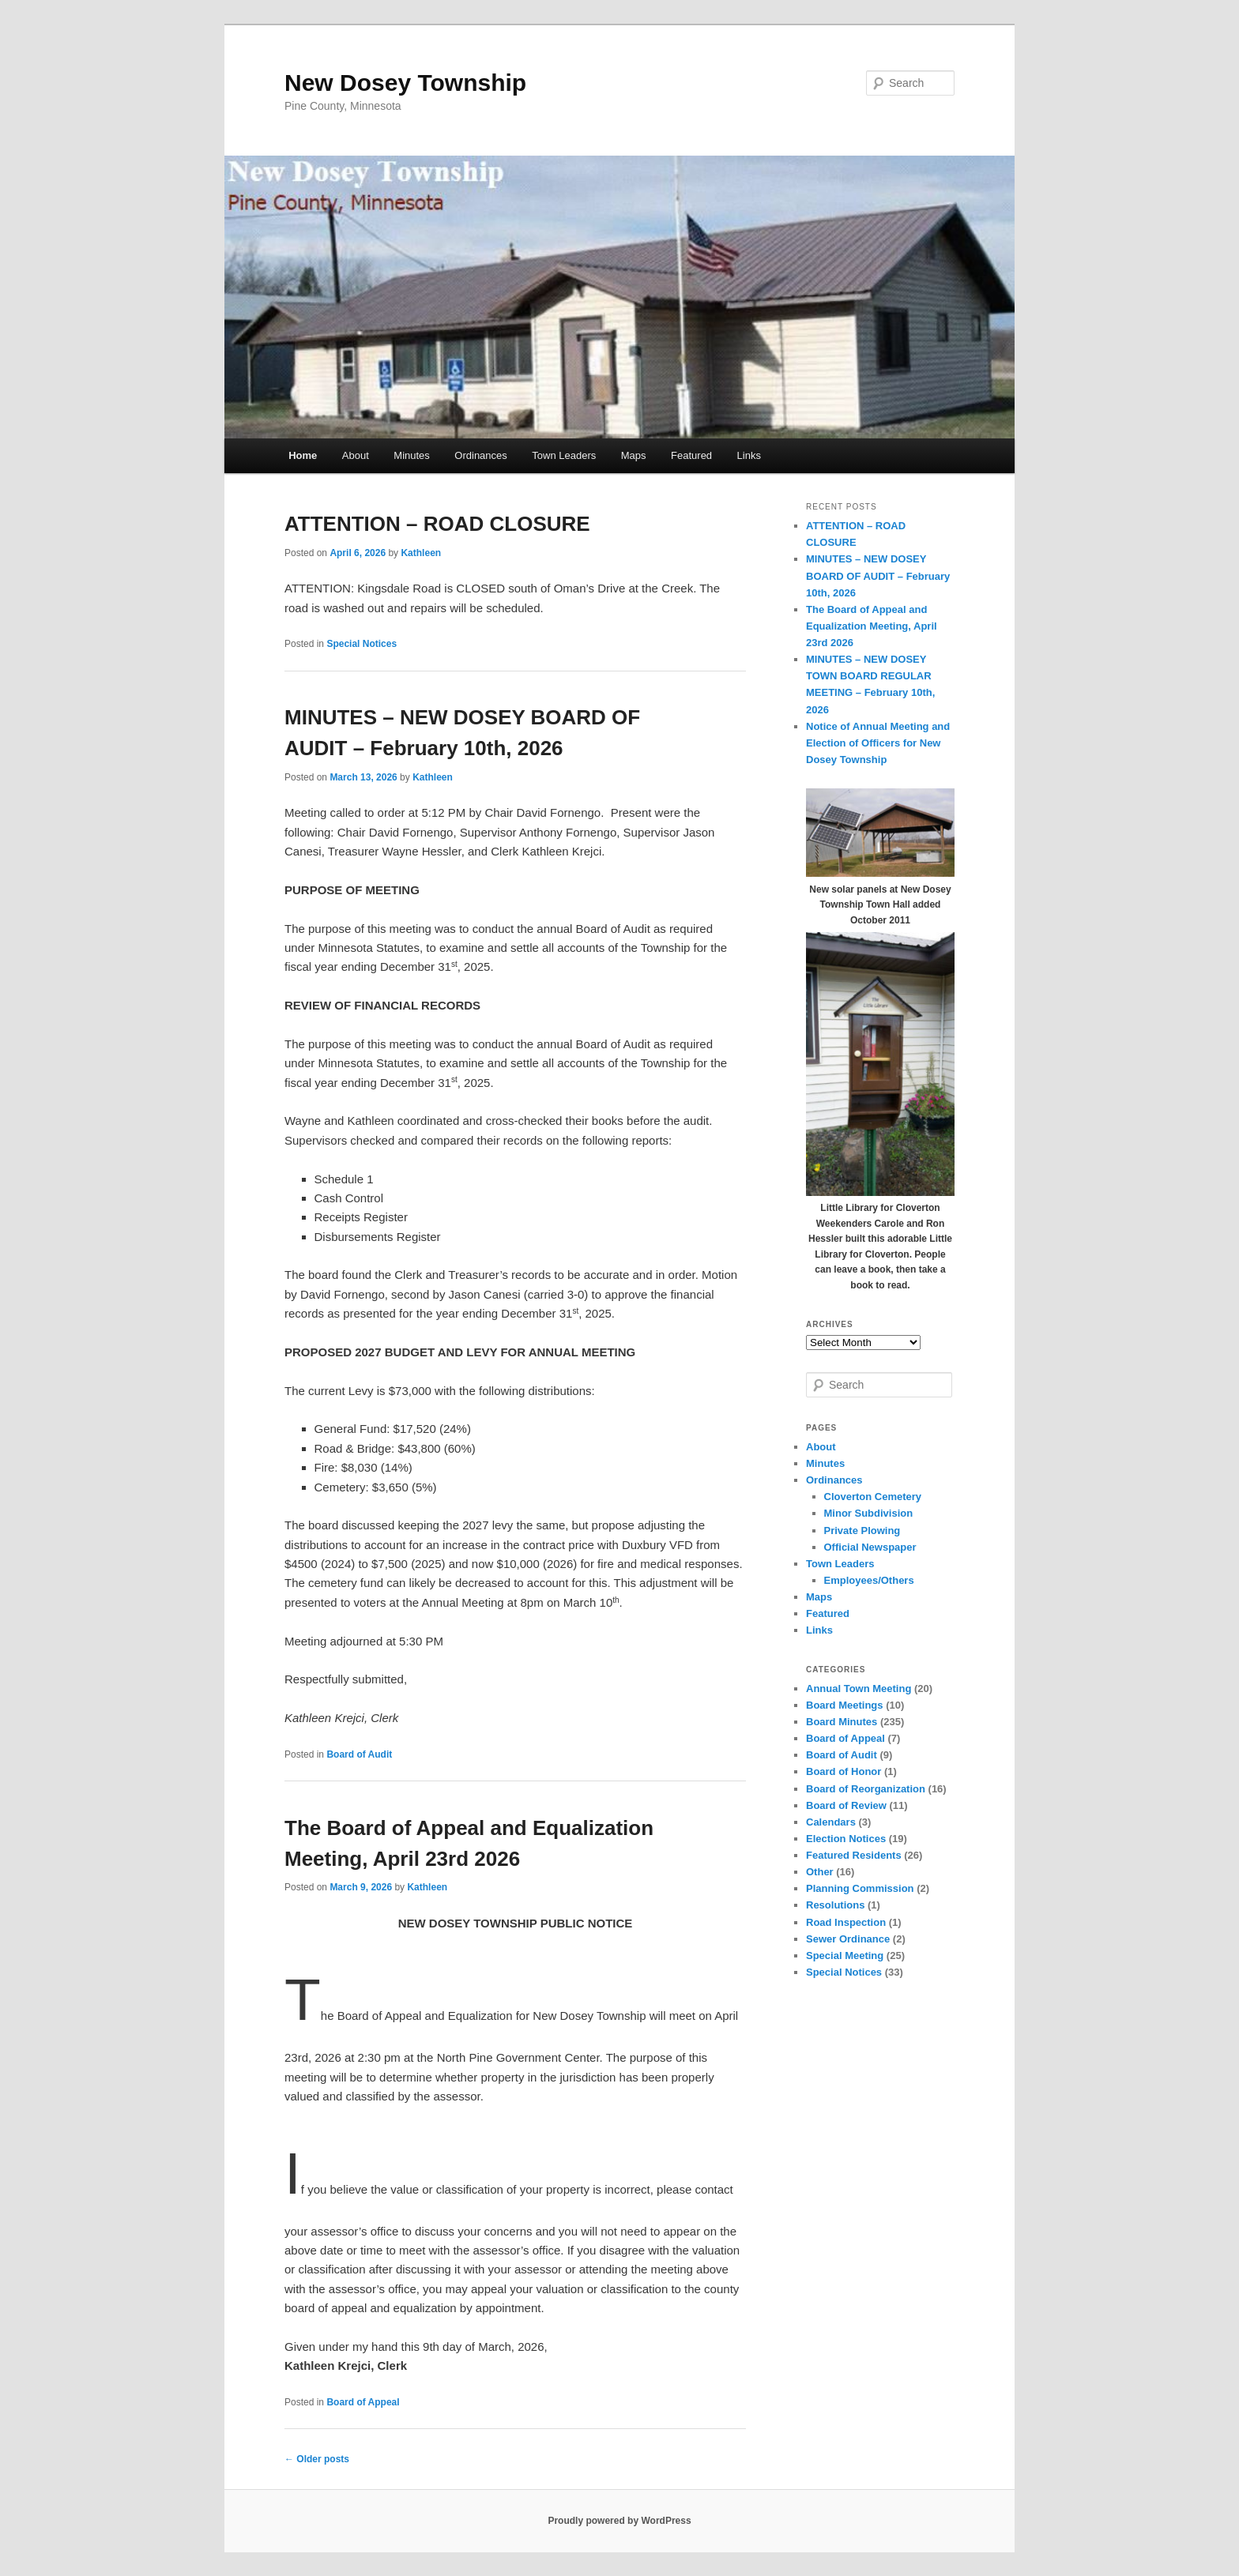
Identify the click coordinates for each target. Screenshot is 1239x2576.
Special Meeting (844, 1955)
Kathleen (421, 552)
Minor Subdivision (868, 1513)
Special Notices (361, 643)
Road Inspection (846, 1922)
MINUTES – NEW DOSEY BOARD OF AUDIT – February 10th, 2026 (878, 575)
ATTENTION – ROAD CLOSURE (437, 524)
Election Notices (846, 1839)
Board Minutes (841, 1722)
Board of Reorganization (865, 1789)
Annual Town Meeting (858, 1688)
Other (820, 1872)
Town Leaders (564, 455)
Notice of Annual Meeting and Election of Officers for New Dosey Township (878, 742)
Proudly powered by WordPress (619, 2520)
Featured (691, 455)
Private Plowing (862, 1530)
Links (749, 455)
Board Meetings (844, 1705)
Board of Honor (843, 1771)
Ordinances (480, 455)
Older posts (316, 2459)
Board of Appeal (362, 2402)
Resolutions (835, 1905)
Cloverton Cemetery (873, 1496)
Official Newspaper (870, 1547)
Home (302, 455)
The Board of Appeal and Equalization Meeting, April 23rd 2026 (871, 626)
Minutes (412, 455)
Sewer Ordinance (848, 1939)
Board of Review (846, 1805)
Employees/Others (869, 1580)
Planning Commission (860, 1888)
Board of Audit (359, 1754)
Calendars (831, 1822)
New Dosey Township (405, 83)
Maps (633, 455)
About (355, 455)
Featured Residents (854, 1855)
